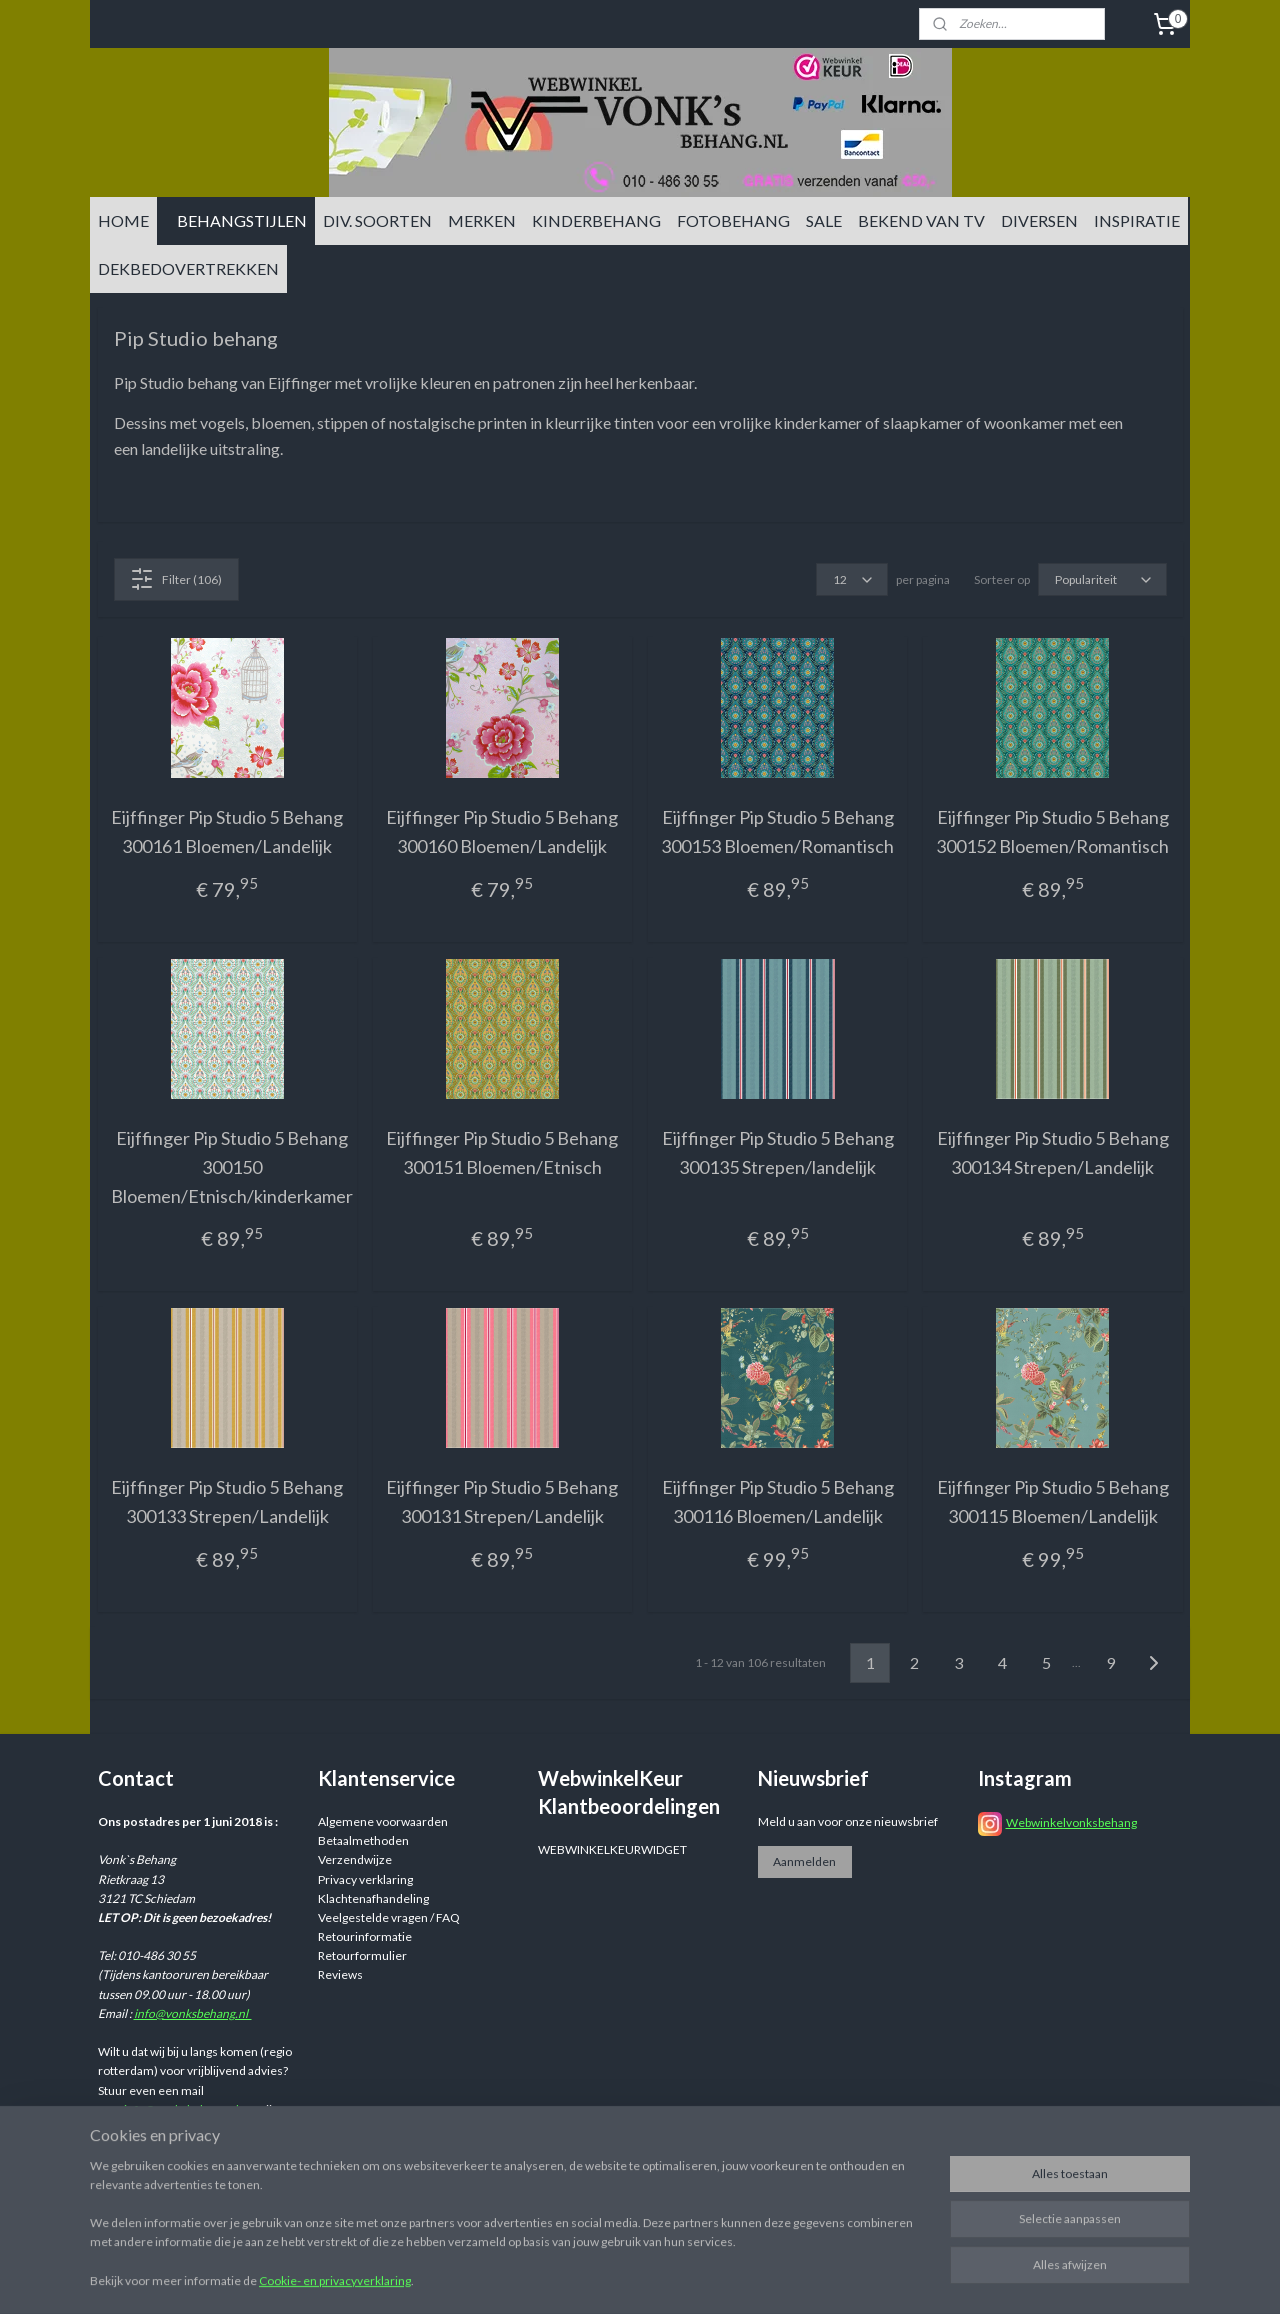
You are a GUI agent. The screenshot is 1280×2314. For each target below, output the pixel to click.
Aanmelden (804, 1861)
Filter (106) (176, 579)
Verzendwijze (355, 1859)
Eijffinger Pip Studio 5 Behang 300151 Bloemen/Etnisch (502, 1152)
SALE (824, 220)
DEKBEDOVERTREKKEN (188, 268)
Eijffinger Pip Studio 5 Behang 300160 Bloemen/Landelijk (502, 831)
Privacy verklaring (365, 1879)
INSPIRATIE (1137, 220)
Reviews (340, 1974)
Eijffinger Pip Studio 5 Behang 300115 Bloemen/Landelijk (1053, 1501)
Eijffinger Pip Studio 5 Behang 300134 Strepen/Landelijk (1053, 1152)
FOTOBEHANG (733, 220)
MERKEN (482, 220)
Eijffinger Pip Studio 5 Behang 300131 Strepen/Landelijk (502, 1501)
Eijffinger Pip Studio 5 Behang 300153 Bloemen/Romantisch (777, 831)
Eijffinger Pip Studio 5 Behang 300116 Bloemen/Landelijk (778, 1501)
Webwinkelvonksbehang (1071, 1822)
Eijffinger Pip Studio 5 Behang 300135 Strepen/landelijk (778, 1152)
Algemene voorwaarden (383, 1821)
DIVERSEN (1039, 220)
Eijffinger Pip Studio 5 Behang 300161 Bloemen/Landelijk (227, 831)
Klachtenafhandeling (373, 1898)
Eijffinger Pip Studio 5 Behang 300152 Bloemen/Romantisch (1052, 831)
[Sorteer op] (1102, 579)
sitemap (758, 2277)
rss (794, 2277)
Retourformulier (362, 1955)
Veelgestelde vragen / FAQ (389, 1917)
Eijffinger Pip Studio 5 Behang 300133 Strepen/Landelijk (227, 1501)
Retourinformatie (365, 1936)
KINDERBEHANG (596, 220)
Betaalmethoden (363, 1840)
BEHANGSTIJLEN (242, 220)
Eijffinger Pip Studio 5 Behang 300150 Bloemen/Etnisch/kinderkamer (232, 1167)
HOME (123, 220)
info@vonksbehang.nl (193, 2013)
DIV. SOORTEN (377, 220)
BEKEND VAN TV (921, 220)
